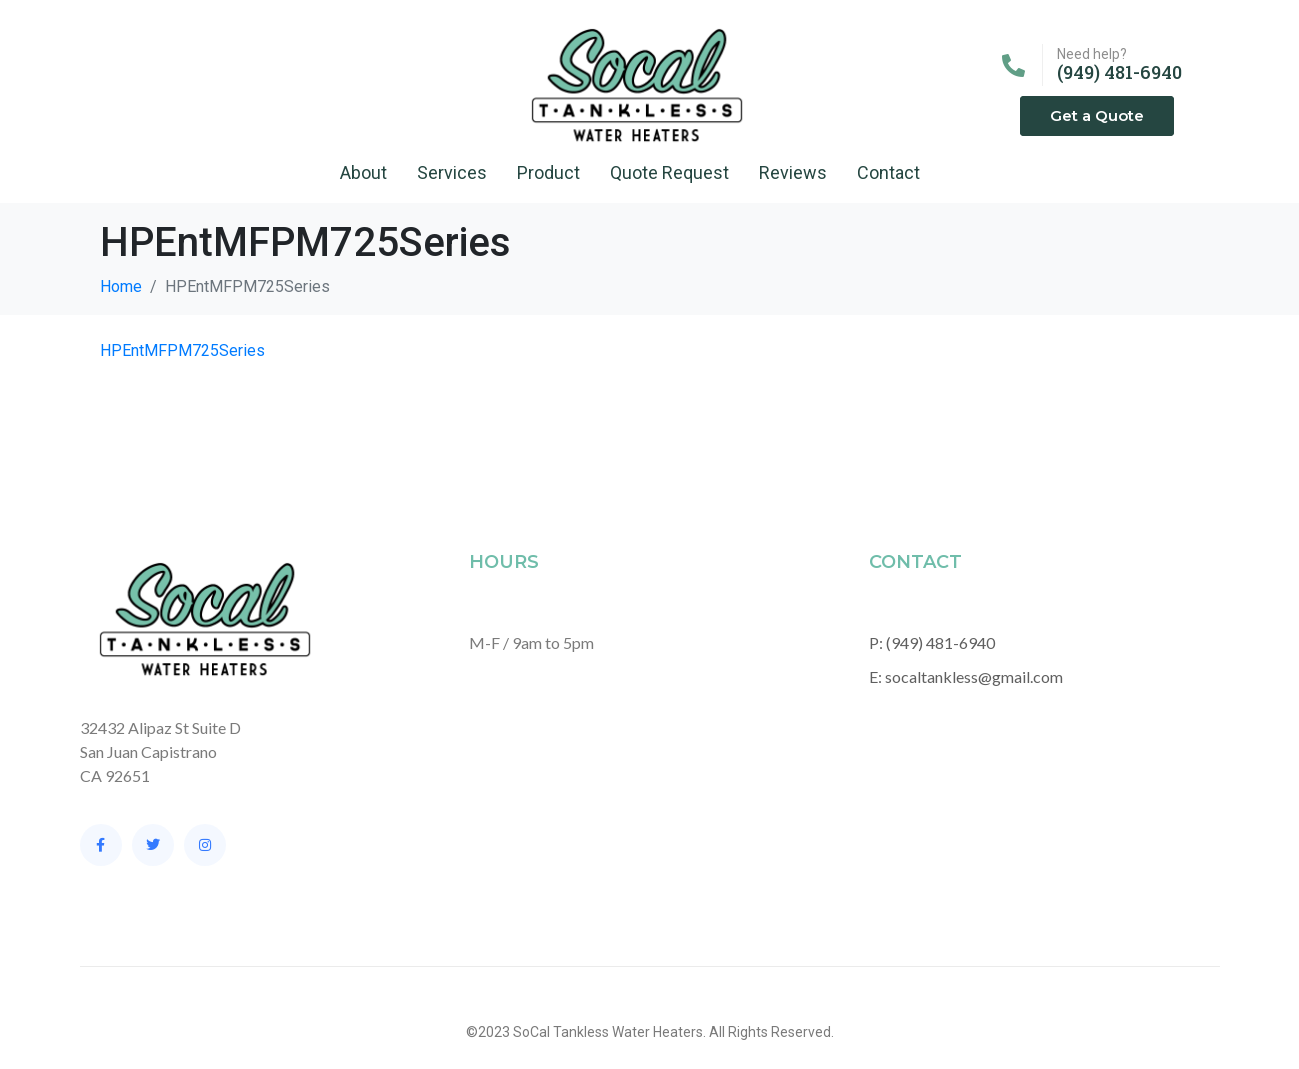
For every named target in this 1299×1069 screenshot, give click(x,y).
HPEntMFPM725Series (182, 350)
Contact (888, 172)
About (363, 172)
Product (548, 172)
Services (452, 172)
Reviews (793, 172)
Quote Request (669, 172)
